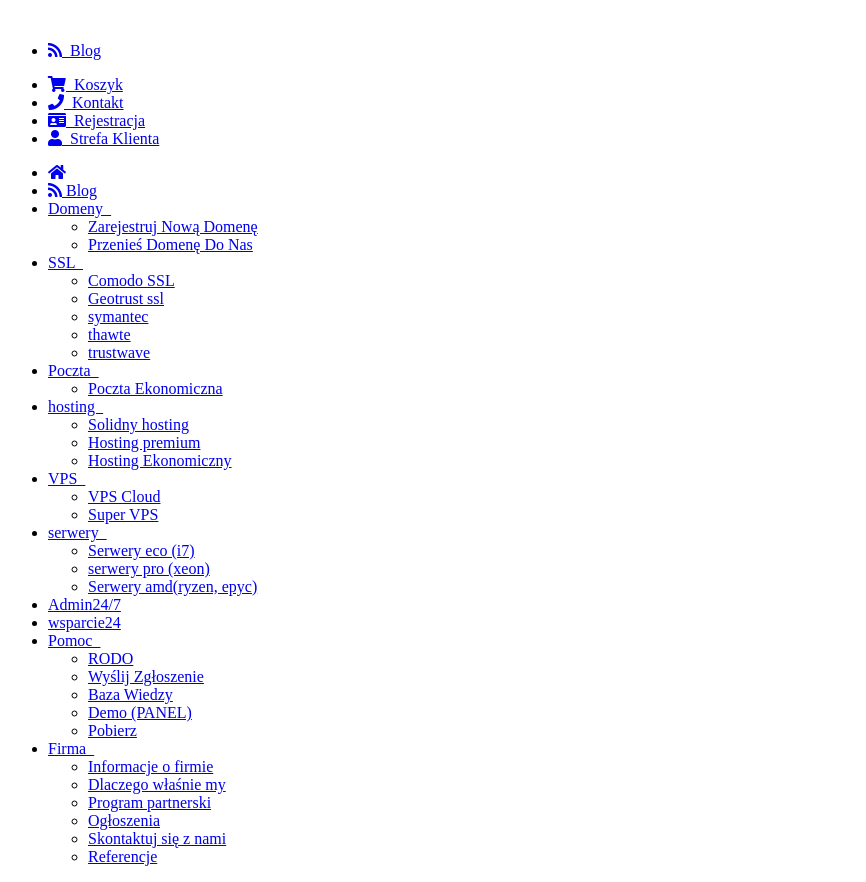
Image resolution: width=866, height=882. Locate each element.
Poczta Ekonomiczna (155, 388)
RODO (110, 658)
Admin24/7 (84, 604)
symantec (118, 316)
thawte (109, 334)
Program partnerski (149, 802)
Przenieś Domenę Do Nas (170, 244)
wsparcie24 (84, 622)
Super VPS (123, 514)
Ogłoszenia (124, 820)
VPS (66, 478)
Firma (71, 748)
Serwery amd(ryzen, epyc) (172, 586)
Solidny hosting (138, 424)
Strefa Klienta (103, 138)
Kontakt (86, 102)
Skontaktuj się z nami (157, 838)
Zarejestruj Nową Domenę (173, 226)
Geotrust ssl (126, 298)
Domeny (79, 208)
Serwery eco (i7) (141, 550)
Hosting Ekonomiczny (160, 460)
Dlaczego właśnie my (157, 784)
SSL (65, 262)
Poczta (73, 370)
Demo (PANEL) (140, 712)
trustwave (119, 352)
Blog (74, 50)
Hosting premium (144, 442)
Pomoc (74, 640)
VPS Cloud (124, 496)
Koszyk (85, 84)
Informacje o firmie (150, 766)
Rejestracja (96, 120)
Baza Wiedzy (130, 694)
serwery (77, 532)
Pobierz (112, 730)
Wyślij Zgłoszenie (146, 676)
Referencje (122, 856)
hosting (75, 406)
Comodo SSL (131, 280)
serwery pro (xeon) (149, 568)
